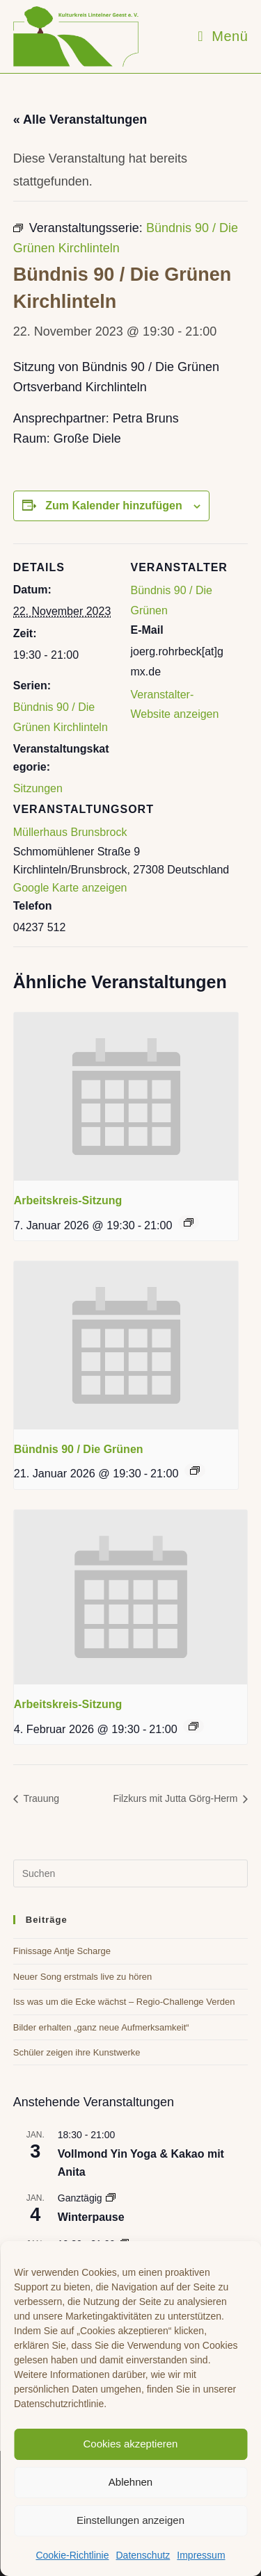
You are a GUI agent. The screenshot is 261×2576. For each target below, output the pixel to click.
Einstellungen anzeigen (130, 2520)
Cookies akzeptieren (131, 2444)
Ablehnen (130, 2482)
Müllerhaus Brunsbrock (70, 832)
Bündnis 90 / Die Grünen (78, 1449)
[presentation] (126, 1096)
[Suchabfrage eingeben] (130, 1873)
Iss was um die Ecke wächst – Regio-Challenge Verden (124, 2001)
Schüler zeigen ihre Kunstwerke (77, 2052)
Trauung (40, 1798)
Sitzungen (38, 788)
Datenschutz (143, 2555)
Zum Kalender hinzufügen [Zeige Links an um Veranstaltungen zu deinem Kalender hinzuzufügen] (113, 505)
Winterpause (91, 2217)
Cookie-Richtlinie (72, 2555)
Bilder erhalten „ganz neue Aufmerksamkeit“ (101, 2027)
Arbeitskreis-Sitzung (68, 1200)
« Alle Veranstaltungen (80, 119)
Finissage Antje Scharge (62, 1951)
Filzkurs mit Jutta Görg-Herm (176, 1798)
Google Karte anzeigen (70, 888)
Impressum (201, 2555)
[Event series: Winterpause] (111, 2198)
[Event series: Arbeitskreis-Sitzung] (188, 1222)
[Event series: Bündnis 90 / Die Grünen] (195, 1470)
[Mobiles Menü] (223, 36)
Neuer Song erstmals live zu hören (82, 1976)
